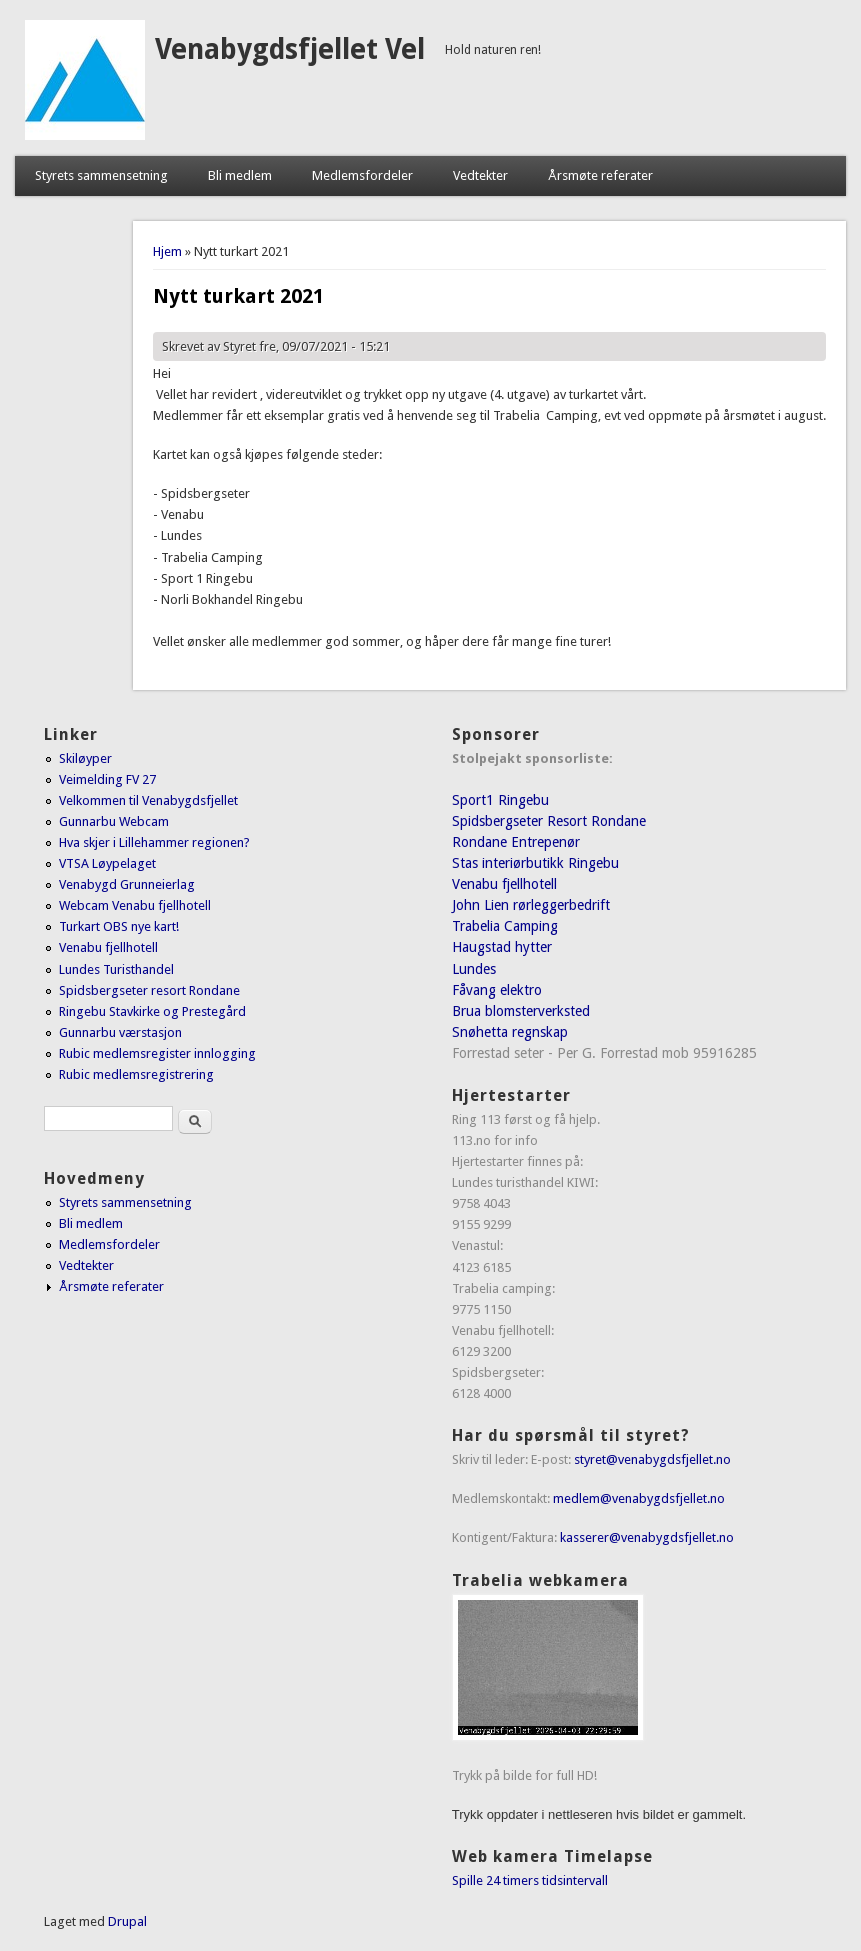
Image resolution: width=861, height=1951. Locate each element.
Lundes (474, 969)
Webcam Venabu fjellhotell (135, 905)
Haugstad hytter (502, 947)
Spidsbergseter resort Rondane (149, 990)
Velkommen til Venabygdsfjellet (148, 800)
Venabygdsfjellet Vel (290, 49)
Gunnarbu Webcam (114, 821)
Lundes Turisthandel (116, 969)
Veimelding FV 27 (107, 779)
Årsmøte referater (600, 175)
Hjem (167, 251)
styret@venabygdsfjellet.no (652, 1459)
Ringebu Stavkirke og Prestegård (152, 1011)
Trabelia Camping (505, 926)
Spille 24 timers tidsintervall (530, 1880)
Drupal (127, 1921)
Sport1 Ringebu (500, 800)
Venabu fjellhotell (108, 947)
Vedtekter (480, 175)
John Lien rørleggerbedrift (531, 905)
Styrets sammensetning (101, 175)
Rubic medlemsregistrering (136, 1074)
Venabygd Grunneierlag (127, 884)
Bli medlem (240, 175)
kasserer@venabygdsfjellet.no (647, 1537)
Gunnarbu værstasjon (120, 1032)
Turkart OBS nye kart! (119, 926)
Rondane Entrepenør (516, 842)
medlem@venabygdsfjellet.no (639, 1498)
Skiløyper (85, 758)
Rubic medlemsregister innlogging (157, 1053)
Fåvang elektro (497, 990)
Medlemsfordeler (362, 175)
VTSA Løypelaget (107, 863)
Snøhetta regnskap (510, 1032)
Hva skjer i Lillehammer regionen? (154, 842)
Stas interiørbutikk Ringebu (535, 863)
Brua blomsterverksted (521, 1011)
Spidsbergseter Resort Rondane (549, 821)
